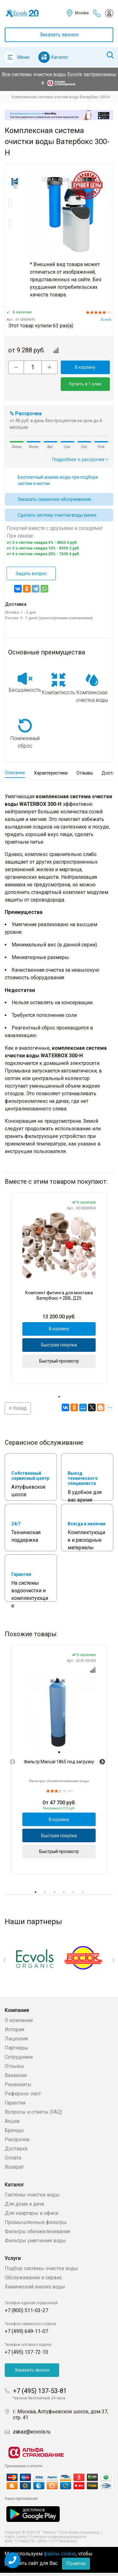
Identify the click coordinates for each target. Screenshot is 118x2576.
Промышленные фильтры (36, 2222)
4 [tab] (64, 1892)
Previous (12, 1762)
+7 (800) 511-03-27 (26, 2310)
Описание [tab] (15, 772)
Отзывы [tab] (84, 772)
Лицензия (16, 2039)
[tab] (59, 1752)
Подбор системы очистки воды (41, 2268)
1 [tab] (59, 1397)
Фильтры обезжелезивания (37, 2231)
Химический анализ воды (35, 2287)
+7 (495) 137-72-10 (26, 2352)
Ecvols (106, 320)
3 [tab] (54, 1892)
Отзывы (14, 2066)
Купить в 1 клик (85, 383)
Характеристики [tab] (51, 772)
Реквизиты (18, 2084)
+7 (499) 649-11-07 (26, 2331)
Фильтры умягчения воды (35, 2241)
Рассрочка (17, 2139)
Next (102, 1762)
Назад (18, 1408)
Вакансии (16, 2075)
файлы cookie (60, 2554)
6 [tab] (83, 1892)
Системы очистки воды (32, 2195)
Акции (12, 2121)
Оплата (13, 2158)
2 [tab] (45, 1892)
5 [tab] (73, 1892)
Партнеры (16, 2048)
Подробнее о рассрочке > (80, 459)
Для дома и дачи (24, 2204)
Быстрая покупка (59, 1344)
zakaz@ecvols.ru (31, 2432)
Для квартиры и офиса (31, 2213)
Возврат (14, 2167)
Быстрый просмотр (59, 1361)
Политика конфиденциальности (58, 2537)
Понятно (76, 2564)
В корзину (85, 367)
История (14, 2029)
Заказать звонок (59, 35)
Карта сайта (15, 2537)
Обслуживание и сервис (33, 2278)
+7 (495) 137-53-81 (40, 2391)
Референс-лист (23, 2094)
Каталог (59, 57)
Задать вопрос (31, 573)
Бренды (14, 2130)
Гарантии (15, 2103)
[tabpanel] (59, 1287)
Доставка (16, 2149)
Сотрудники (19, 2057)
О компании (19, 2020)
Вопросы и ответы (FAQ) (33, 2112)
